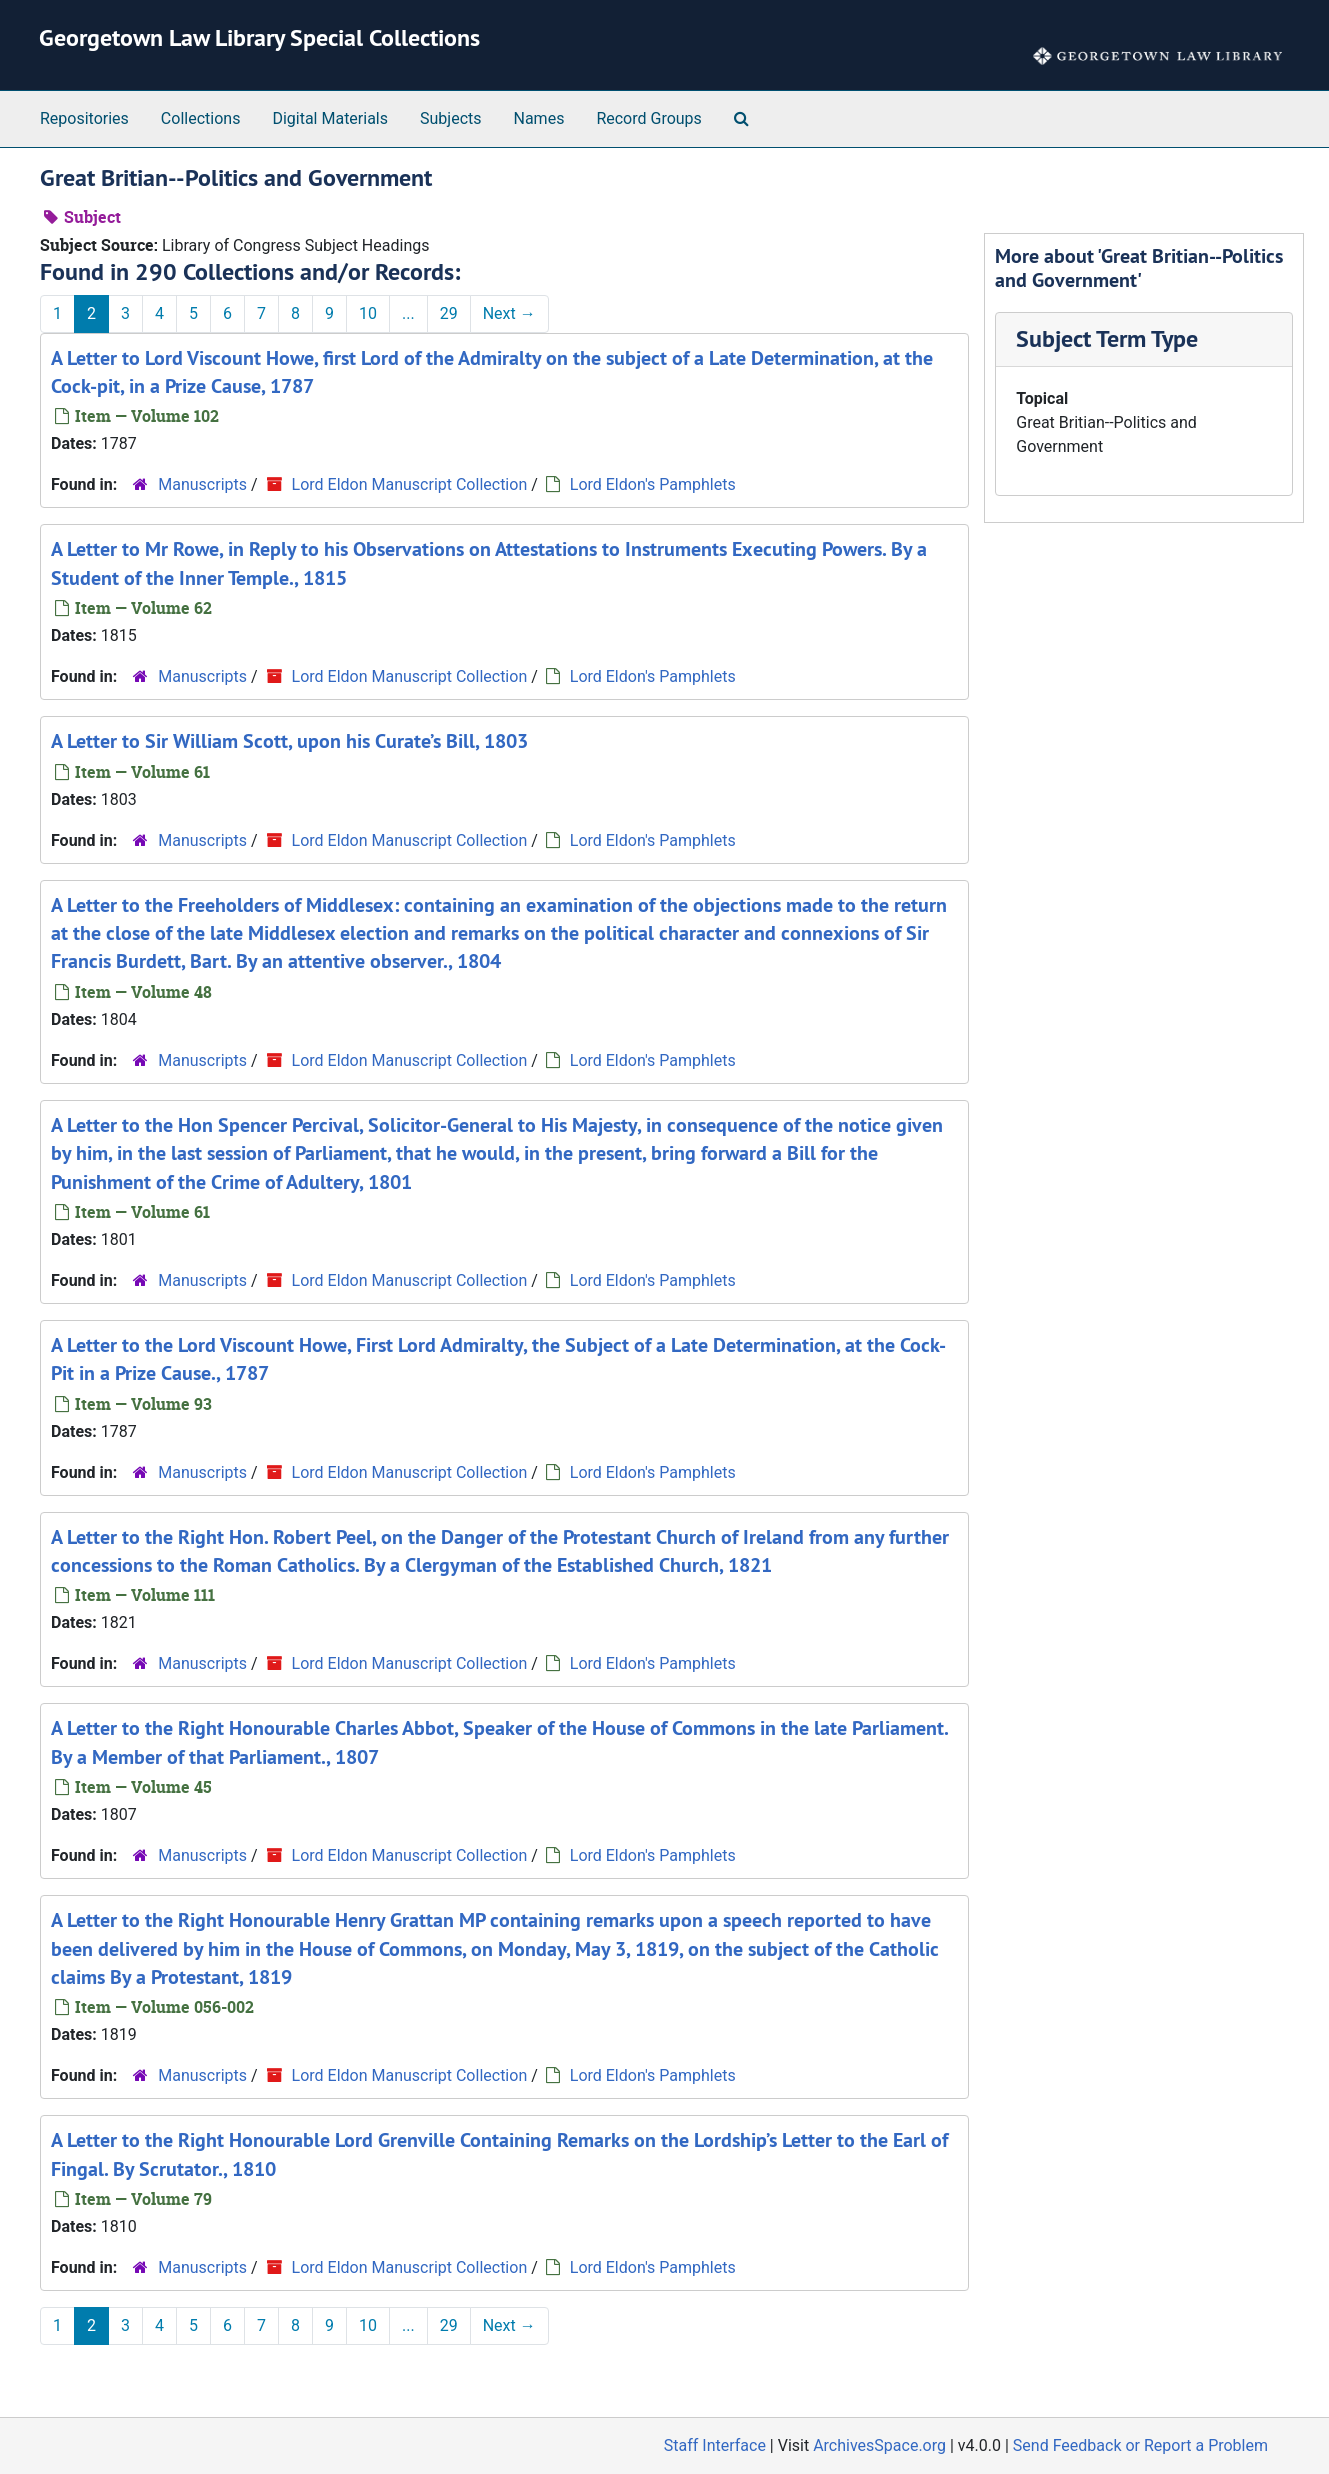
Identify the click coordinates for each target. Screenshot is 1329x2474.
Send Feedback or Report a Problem (1140, 2445)
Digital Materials (330, 118)
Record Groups (648, 118)
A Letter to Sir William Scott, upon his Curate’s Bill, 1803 (289, 741)
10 (368, 313)
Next (509, 313)
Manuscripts (202, 484)
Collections (201, 118)
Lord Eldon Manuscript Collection (410, 484)
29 (449, 313)
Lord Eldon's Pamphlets (653, 484)
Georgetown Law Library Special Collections (259, 37)
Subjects (450, 118)
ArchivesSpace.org (879, 2445)
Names (539, 118)
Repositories (84, 118)
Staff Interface (715, 2445)
